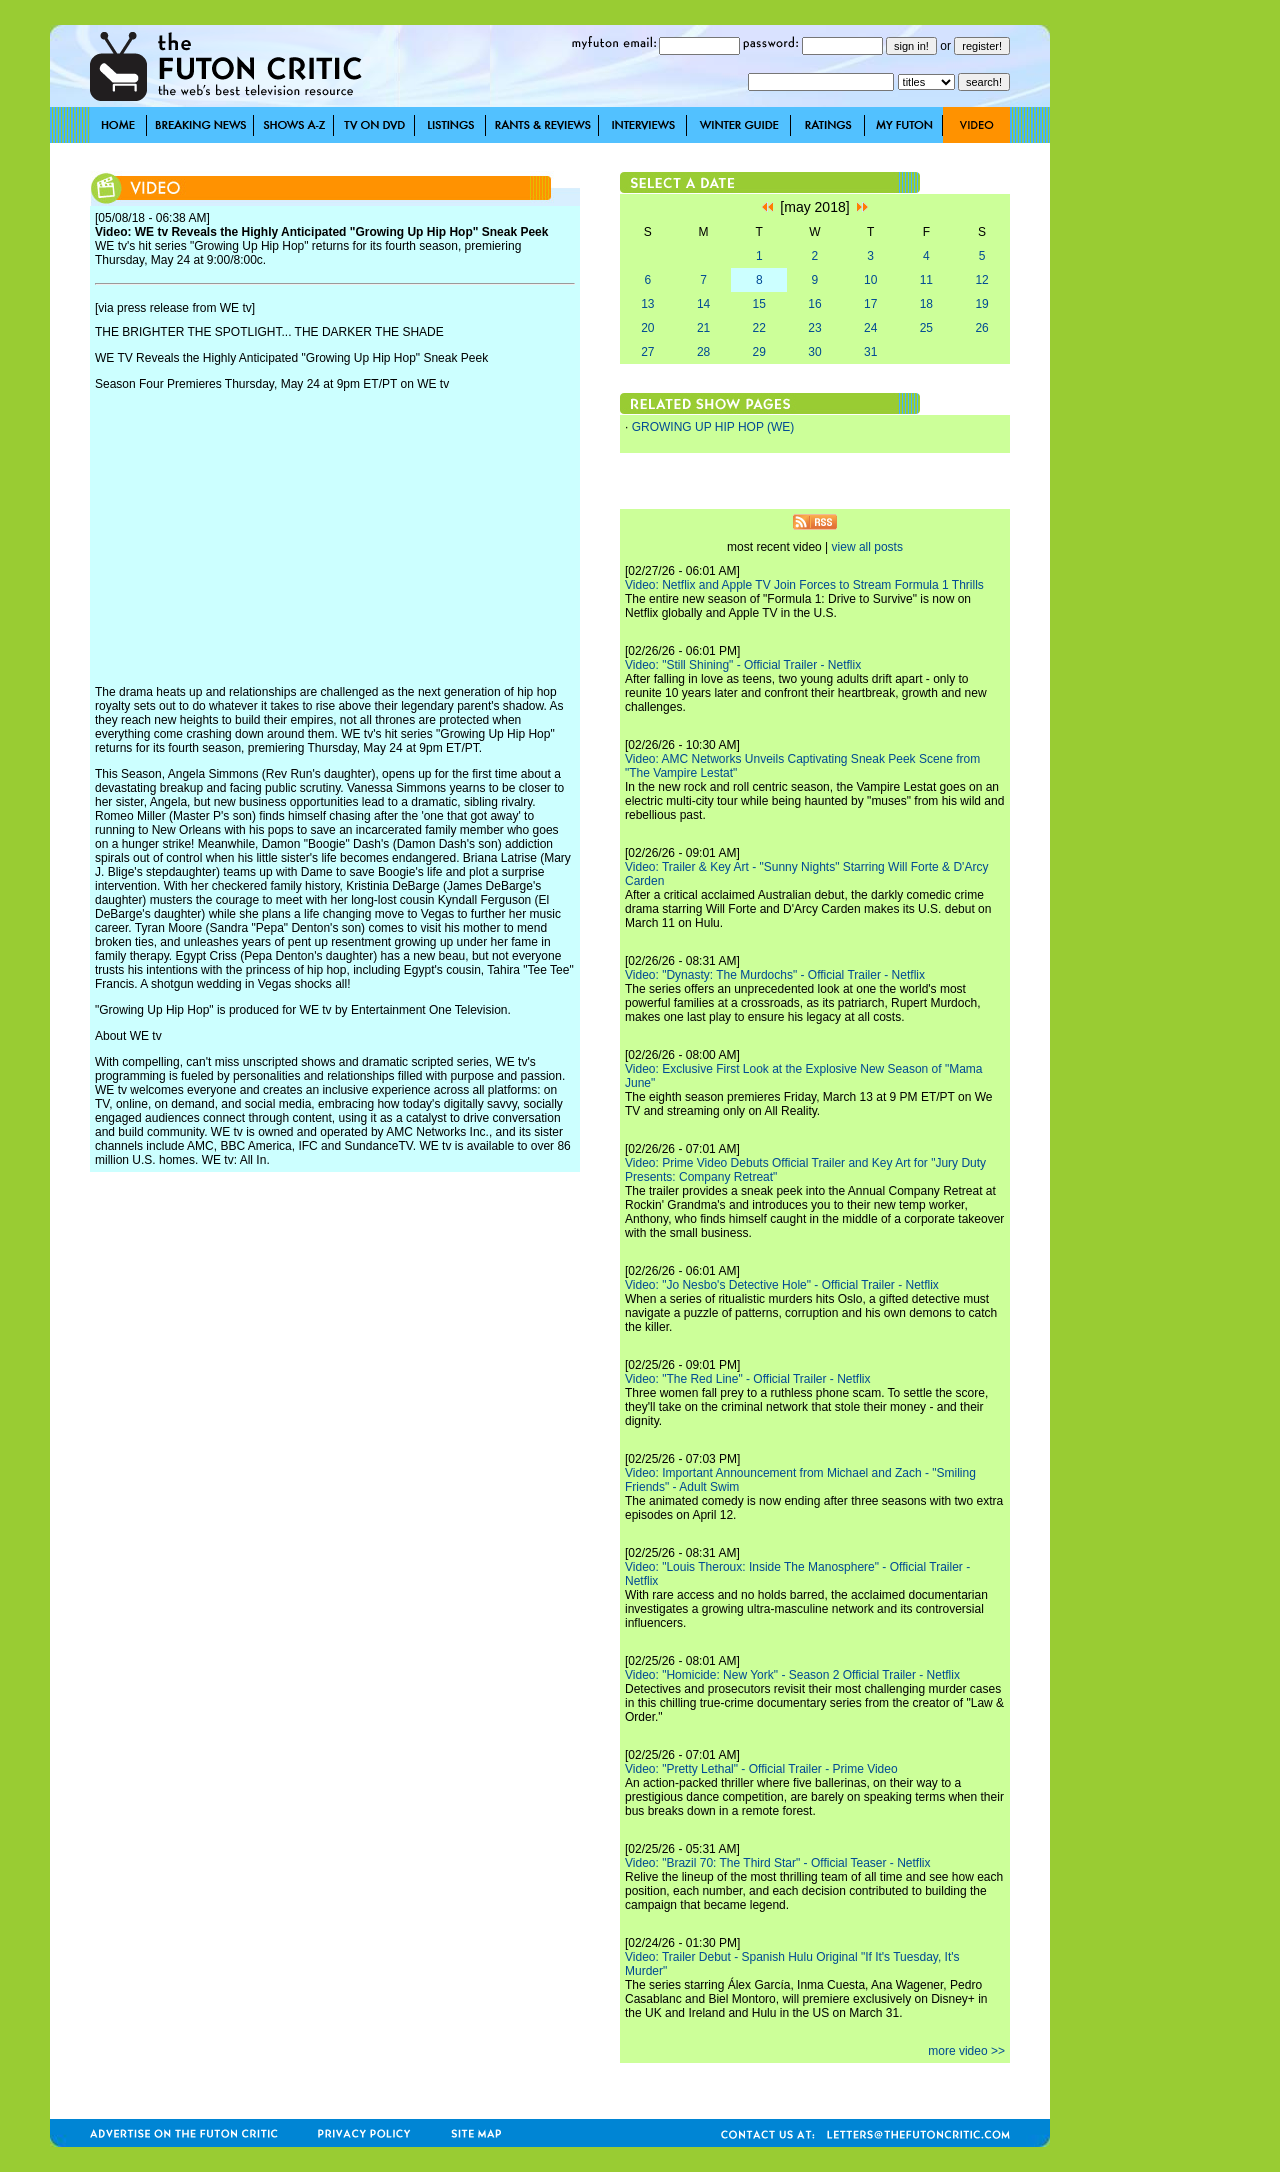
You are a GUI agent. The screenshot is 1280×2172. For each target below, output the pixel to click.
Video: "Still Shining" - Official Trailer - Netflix (743, 665)
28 (703, 352)
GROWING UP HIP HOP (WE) (713, 427)
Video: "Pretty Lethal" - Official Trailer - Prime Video (761, 1769)
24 (870, 328)
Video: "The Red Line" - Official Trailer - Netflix (748, 1379)
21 (703, 328)
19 (981, 304)
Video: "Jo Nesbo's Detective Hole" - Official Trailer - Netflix (782, 1285)
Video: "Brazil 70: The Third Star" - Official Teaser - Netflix (778, 1863)
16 (814, 304)
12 (981, 280)
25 (926, 328)
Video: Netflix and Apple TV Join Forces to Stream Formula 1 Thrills (804, 585)
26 (981, 328)
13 (647, 304)
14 (703, 304)
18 (926, 304)
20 (647, 328)
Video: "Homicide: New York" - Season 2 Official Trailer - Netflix (792, 1675)
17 (870, 304)
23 (814, 328)
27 (647, 352)
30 (814, 352)
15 (759, 304)
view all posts (867, 547)
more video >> (966, 2051)
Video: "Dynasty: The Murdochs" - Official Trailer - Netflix (775, 975)
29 (759, 352)
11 (926, 280)
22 (759, 328)
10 (870, 280)
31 (870, 352)
